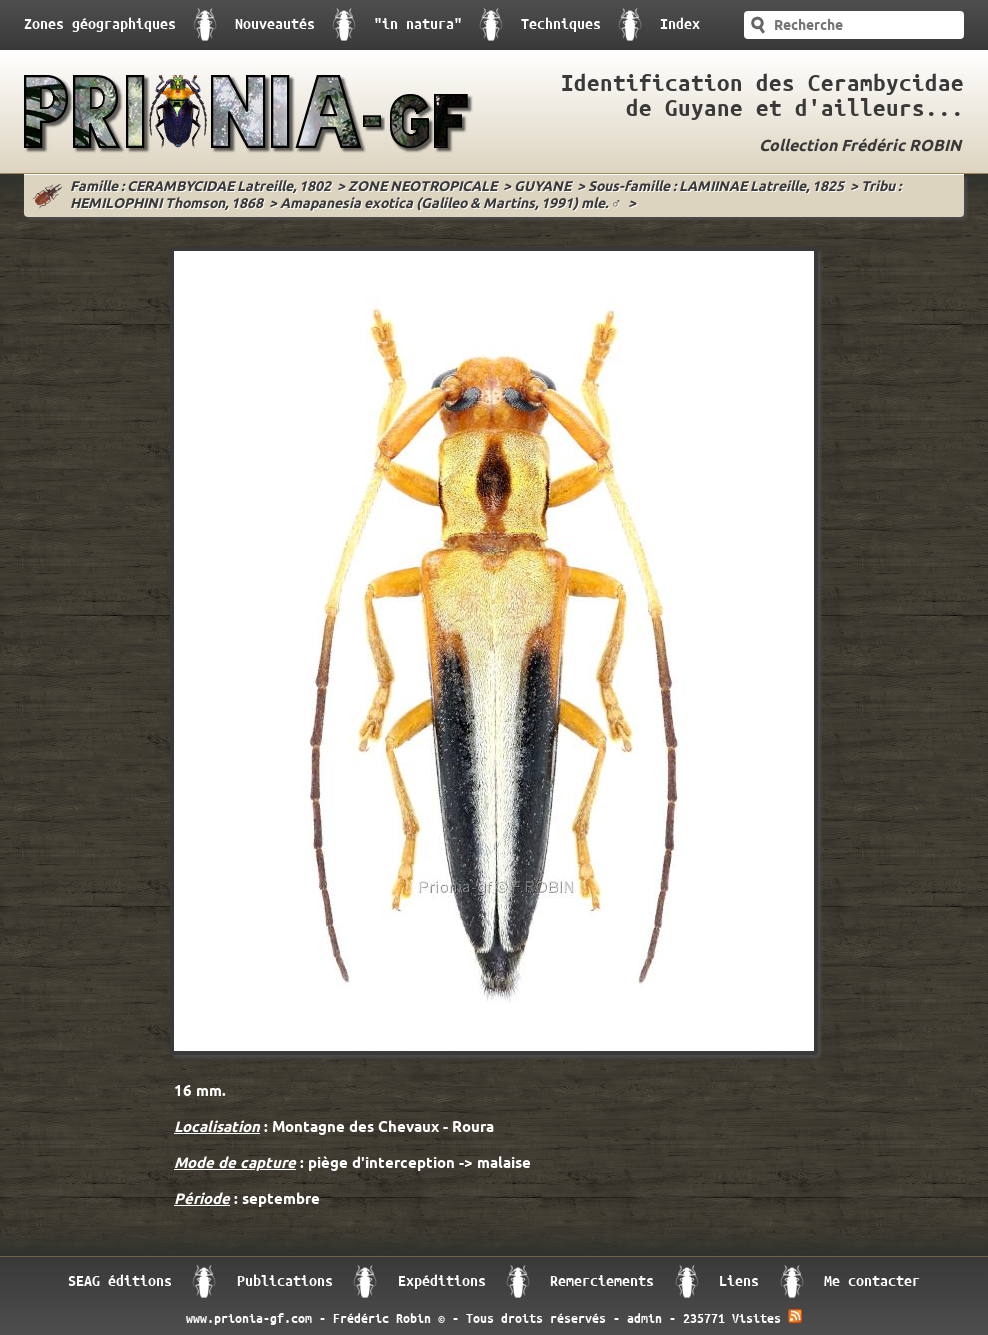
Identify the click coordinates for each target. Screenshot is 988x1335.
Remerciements (602, 1281)
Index (680, 24)
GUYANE (542, 187)
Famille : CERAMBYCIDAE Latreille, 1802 (200, 187)
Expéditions (442, 1281)
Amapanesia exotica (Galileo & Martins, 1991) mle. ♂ (451, 204)
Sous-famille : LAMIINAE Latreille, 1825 (716, 187)
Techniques (561, 24)
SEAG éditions (120, 1281)
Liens (739, 1281)
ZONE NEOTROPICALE (422, 187)
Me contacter (872, 1281)
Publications (285, 1281)
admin (644, 1319)
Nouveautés (275, 24)
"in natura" (418, 24)
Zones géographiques (100, 24)
